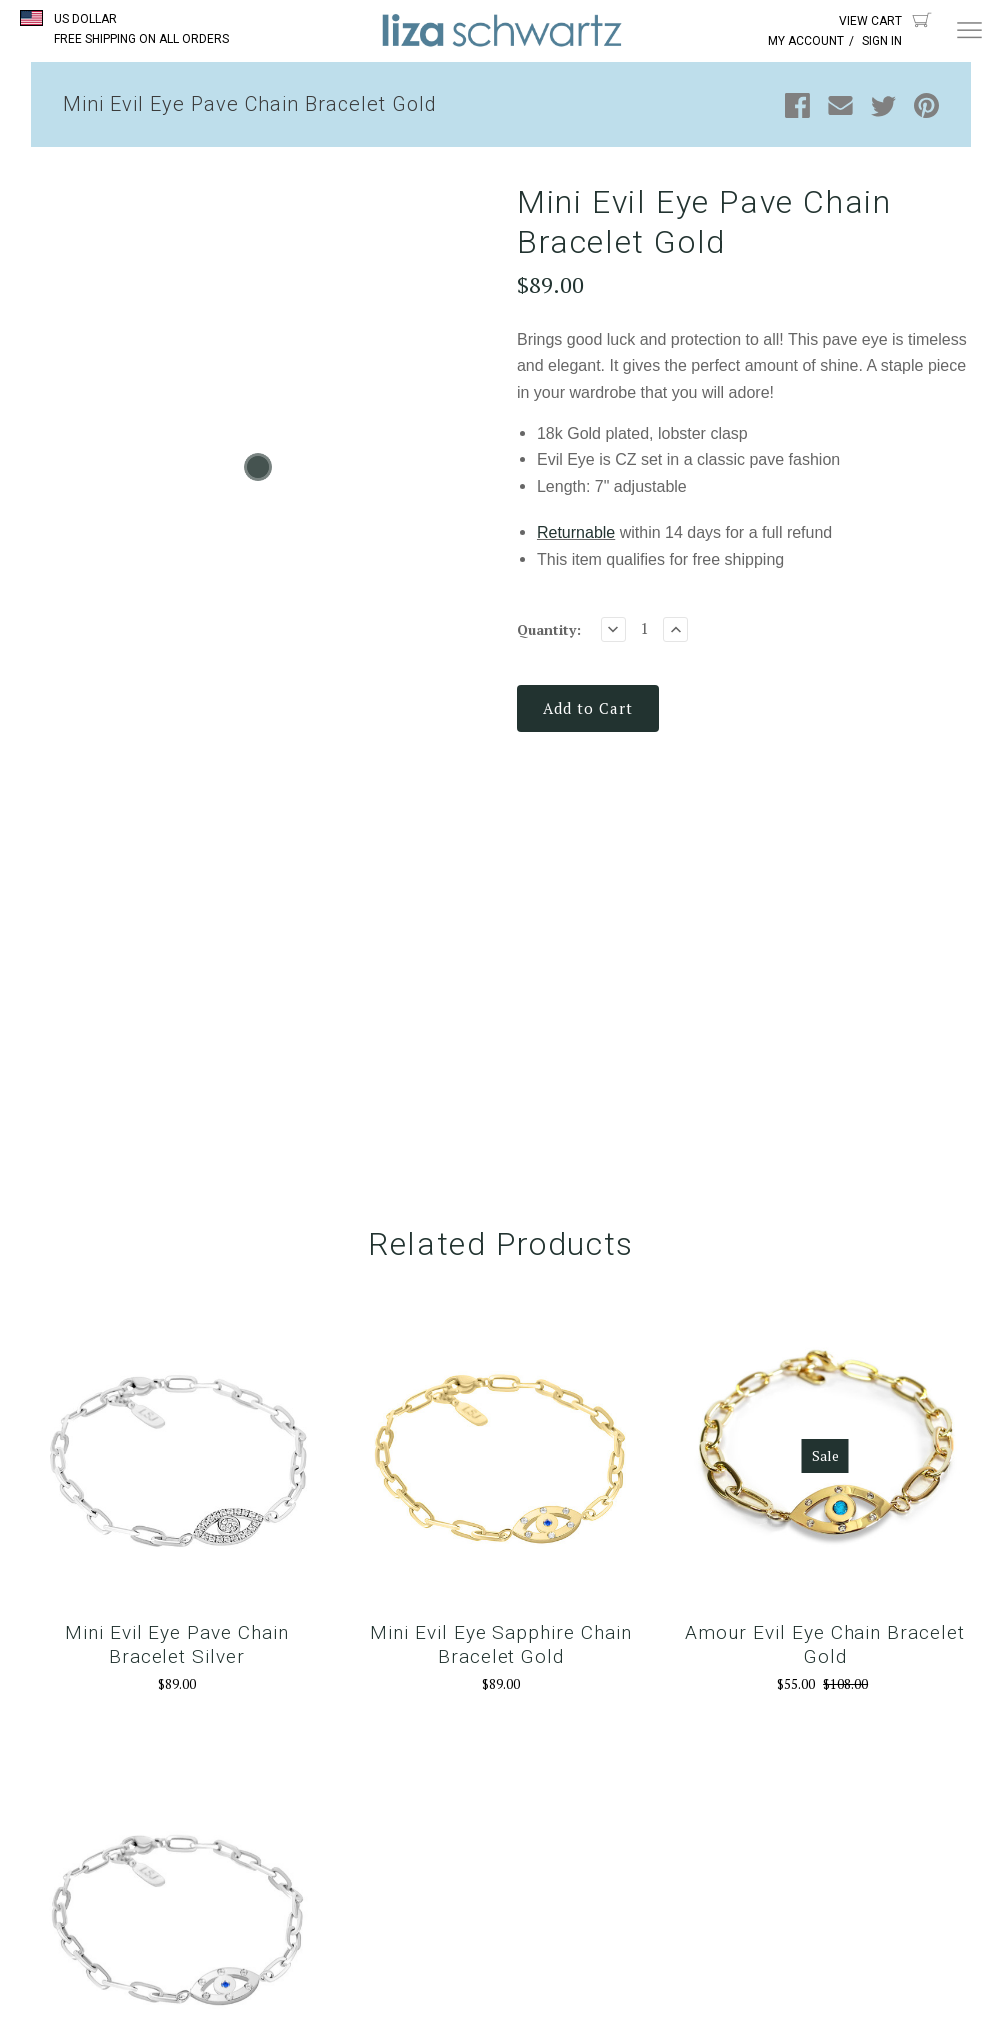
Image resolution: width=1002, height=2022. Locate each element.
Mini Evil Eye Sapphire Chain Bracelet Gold (501, 1644)
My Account (806, 41)
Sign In (882, 41)
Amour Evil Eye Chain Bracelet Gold (825, 1644)
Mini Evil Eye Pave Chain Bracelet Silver (177, 1644)
